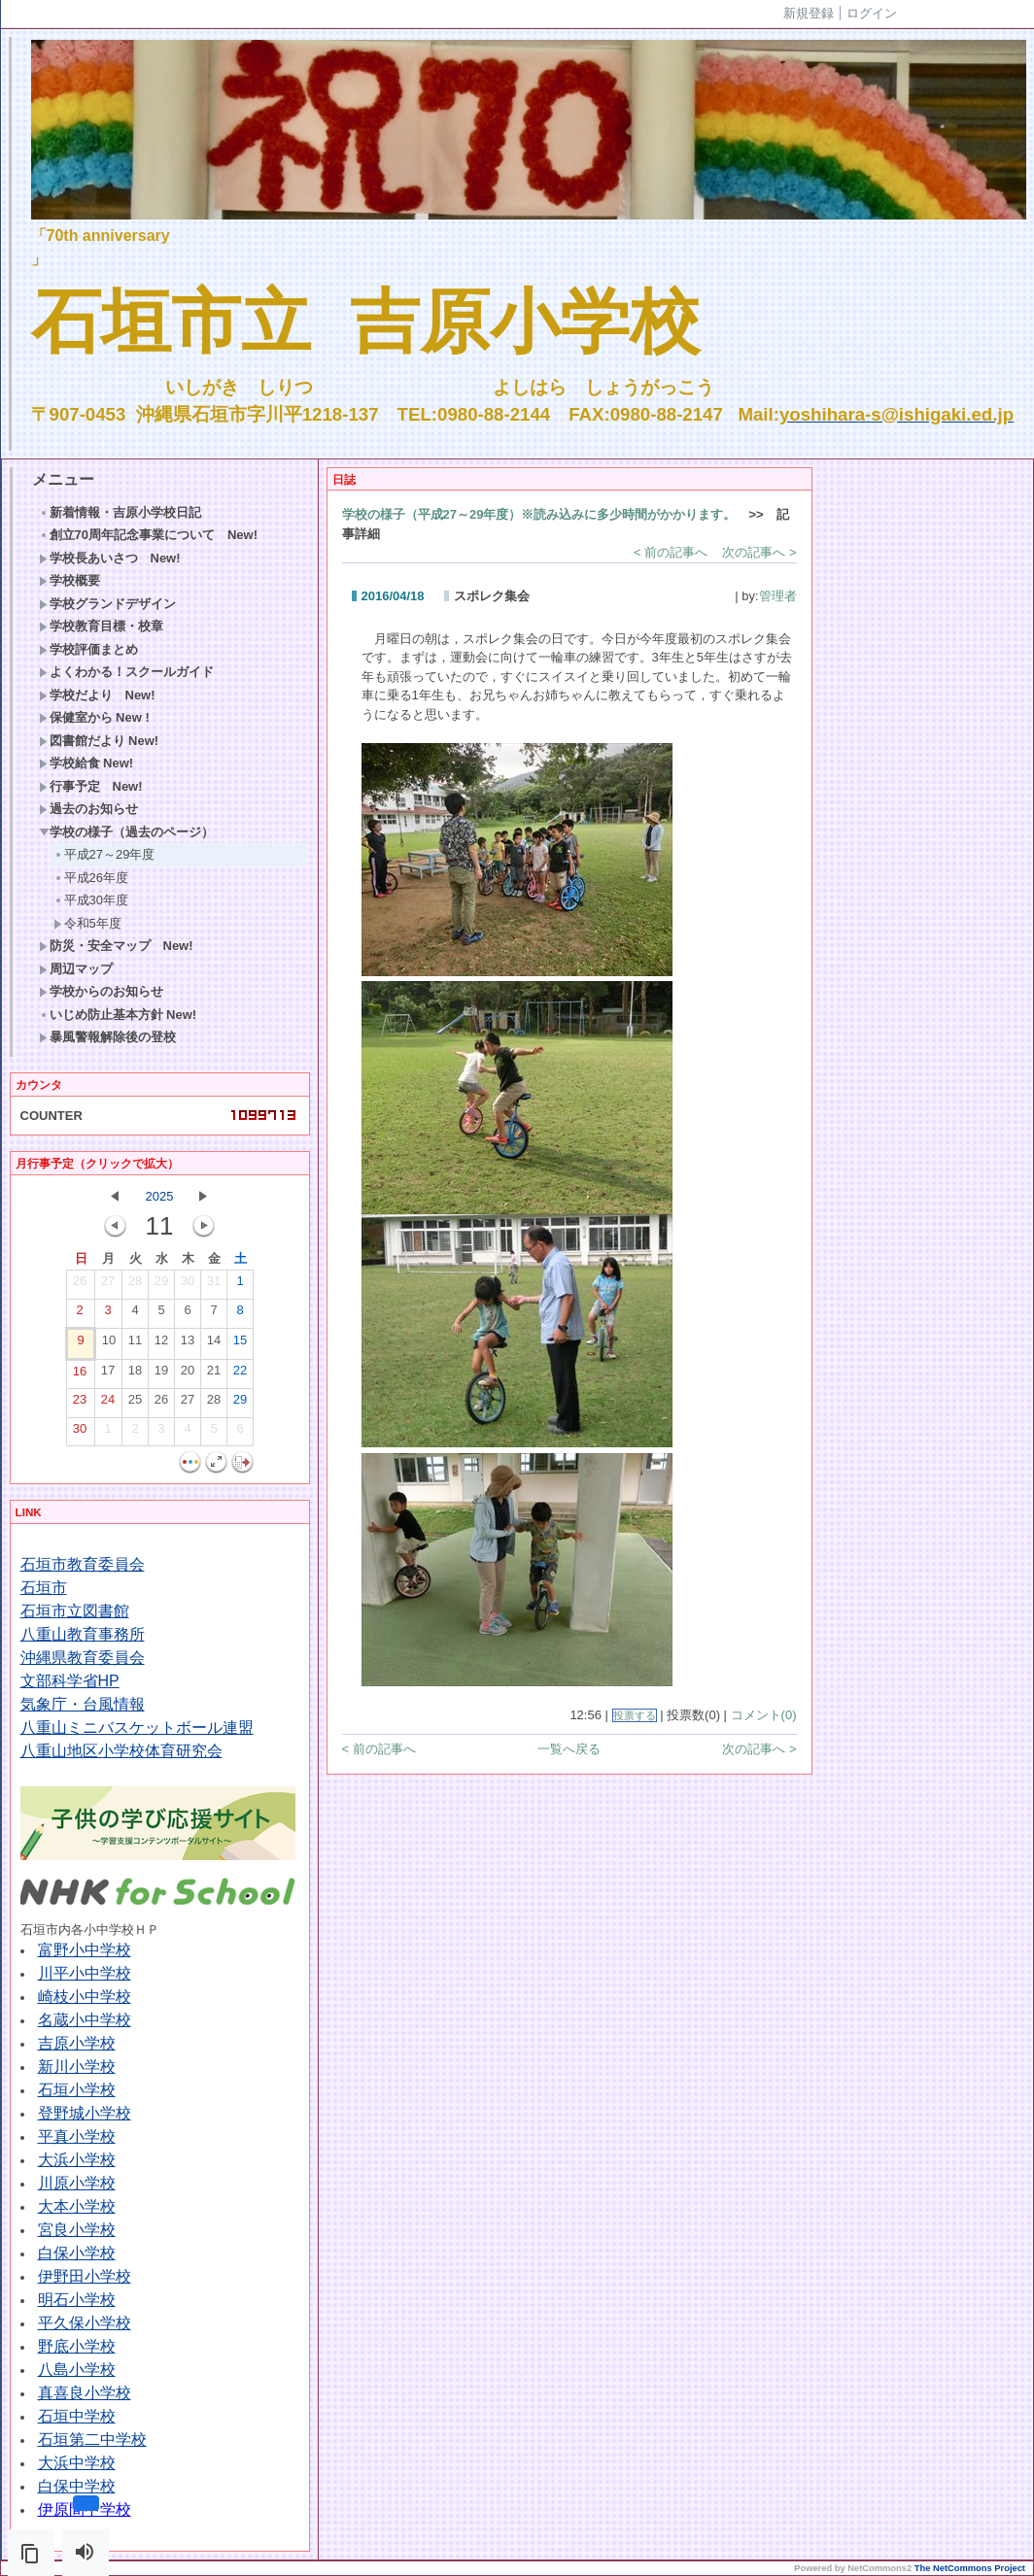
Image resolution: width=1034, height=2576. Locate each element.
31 (214, 1285)
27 (108, 1285)
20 (187, 1374)
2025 (160, 1196)
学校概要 (69, 580)
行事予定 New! (91, 786)
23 (79, 1403)
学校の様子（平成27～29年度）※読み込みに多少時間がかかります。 (539, 514)
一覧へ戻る (569, 1749)
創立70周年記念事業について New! (148, 534)
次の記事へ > (759, 552)
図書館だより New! (99, 740)
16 (79, 1375)
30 (187, 1285)
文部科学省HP (70, 1681)
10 (109, 1344)
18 (135, 1374)
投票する (634, 1715)
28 (135, 1285)
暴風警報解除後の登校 (107, 1037)
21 (214, 1374)
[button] (31, 2552)
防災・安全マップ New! (116, 945)
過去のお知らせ (88, 808)
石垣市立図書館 (74, 1611)
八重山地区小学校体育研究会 (121, 1751)
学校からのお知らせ (101, 991)
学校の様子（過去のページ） (126, 832)
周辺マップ (76, 969)
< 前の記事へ (670, 552)
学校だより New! (97, 695)
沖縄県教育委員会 (82, 1657)
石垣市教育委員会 (82, 1564)
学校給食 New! (86, 763)
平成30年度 (90, 900)
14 (214, 1344)
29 (161, 1285)
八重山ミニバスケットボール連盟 (137, 1727)
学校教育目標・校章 (101, 626)
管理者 (778, 596)
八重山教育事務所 (82, 1634)
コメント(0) (764, 1715)
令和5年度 (87, 923)
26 (79, 1285)
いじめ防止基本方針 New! (118, 1014)
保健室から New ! (94, 717)
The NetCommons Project (969, 2568)
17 (108, 1374)
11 (135, 1344)
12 (161, 1344)
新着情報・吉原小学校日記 (120, 512)
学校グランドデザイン (107, 603)
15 (240, 1344)
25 (135, 1403)
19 (161, 1374)
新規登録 (808, 13)
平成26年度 (90, 877)
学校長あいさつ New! (110, 558)
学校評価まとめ (88, 649)
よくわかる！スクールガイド (126, 671)
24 (108, 1403)
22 (240, 1374)
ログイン (871, 13)
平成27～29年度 (104, 854)
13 (187, 1344)
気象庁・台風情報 (82, 1704)
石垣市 (43, 1587)
